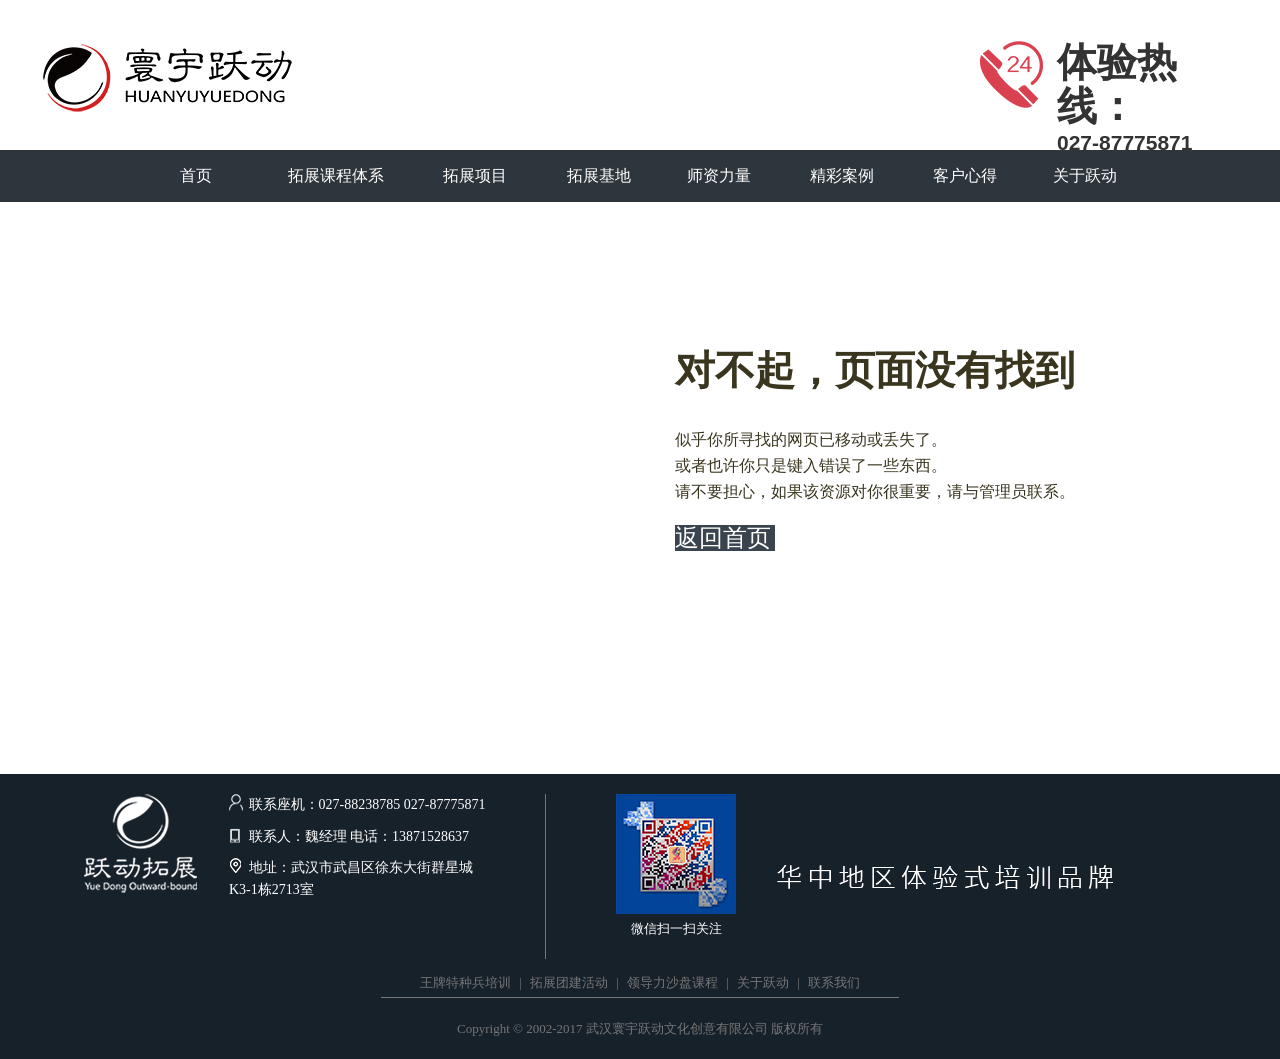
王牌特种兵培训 (465, 982)
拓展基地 (599, 175)
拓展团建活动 (569, 982)
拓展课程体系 (336, 175)
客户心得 (965, 175)
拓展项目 (475, 175)
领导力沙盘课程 (672, 982)
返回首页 (723, 538)
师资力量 (719, 175)
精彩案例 (842, 175)
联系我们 (834, 982)
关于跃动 (1085, 175)
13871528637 (430, 836)
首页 (196, 175)
